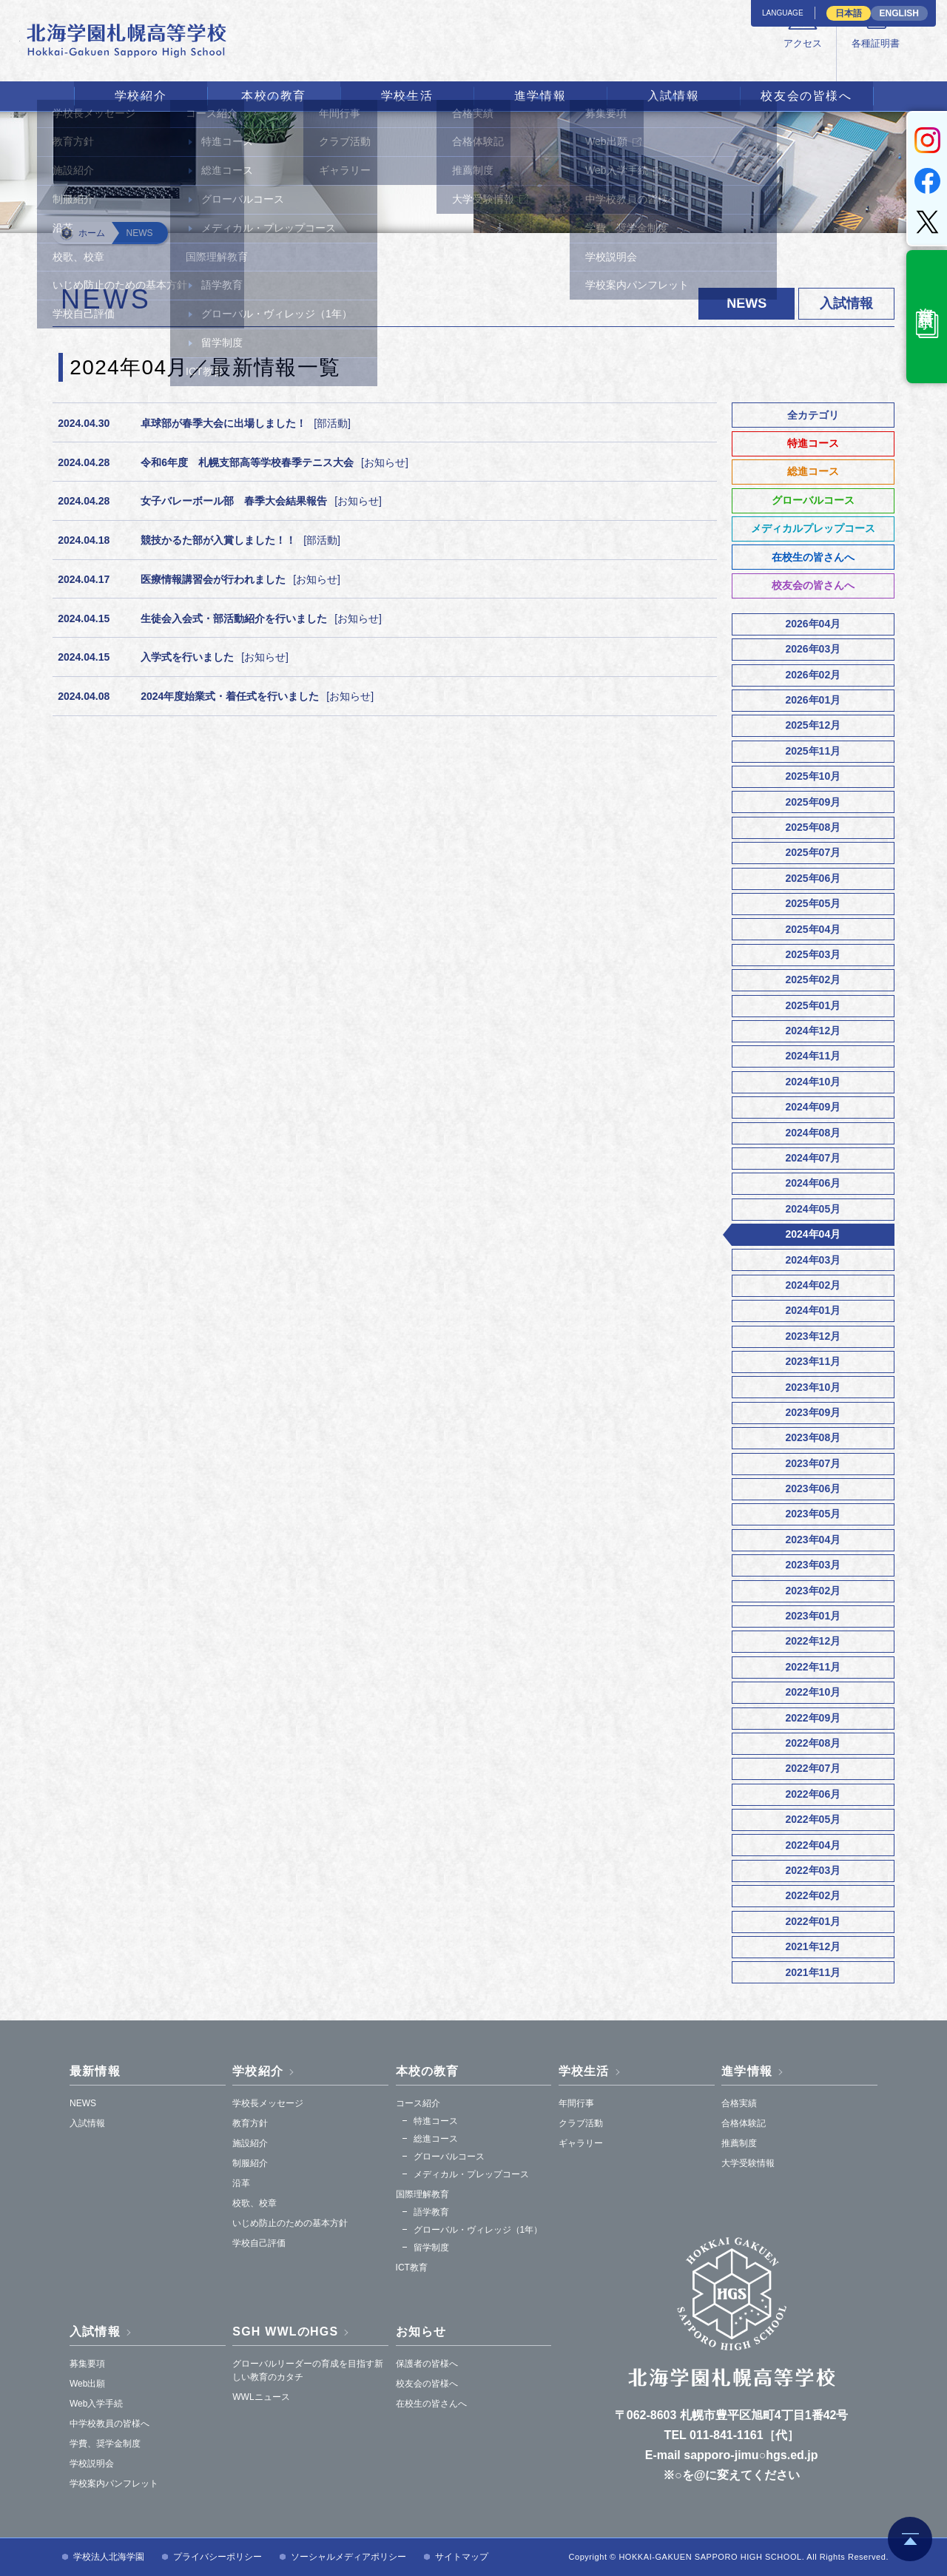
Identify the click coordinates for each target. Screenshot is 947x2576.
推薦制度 (739, 2143)
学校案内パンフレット (114, 2483)
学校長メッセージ (267, 2103)
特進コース (813, 443)
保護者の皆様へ (427, 2363)
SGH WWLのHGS (285, 2331)
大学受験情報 (748, 2163)
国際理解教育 (422, 2194)
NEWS (83, 2103)
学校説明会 (92, 2463)
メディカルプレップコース (813, 528)
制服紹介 (250, 2163)
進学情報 (540, 96)
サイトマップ (461, 2557)
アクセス (615, 60)
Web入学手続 (96, 2403)
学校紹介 (140, 96)
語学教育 (431, 2212)
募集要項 (87, 2363)
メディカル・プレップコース (471, 2174)
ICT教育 (412, 2267)
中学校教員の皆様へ (109, 2423)
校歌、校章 (254, 2203)
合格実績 (739, 2103)
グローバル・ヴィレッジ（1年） (478, 2230)
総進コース (813, 471)
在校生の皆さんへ (813, 557)
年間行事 (576, 2103)
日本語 (848, 13)
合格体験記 (743, 2123)
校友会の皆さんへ (813, 585)
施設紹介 (250, 2143)
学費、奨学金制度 (105, 2443)
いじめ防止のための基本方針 (290, 2223)
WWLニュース (260, 2397)
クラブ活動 (581, 2123)
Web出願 (87, 2383)
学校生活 (407, 96)
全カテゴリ (813, 415)
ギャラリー (581, 2143)
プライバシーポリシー (217, 2557)
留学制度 (431, 2247)
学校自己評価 (259, 2243)
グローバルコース (813, 500)
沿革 (241, 2183)
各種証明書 (699, 60)
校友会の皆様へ (806, 96)
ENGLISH (899, 13)
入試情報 (673, 96)
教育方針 (250, 2123)
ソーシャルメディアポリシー (348, 2557)
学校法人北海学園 (108, 2557)
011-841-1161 (727, 2435)
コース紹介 (418, 2103)
